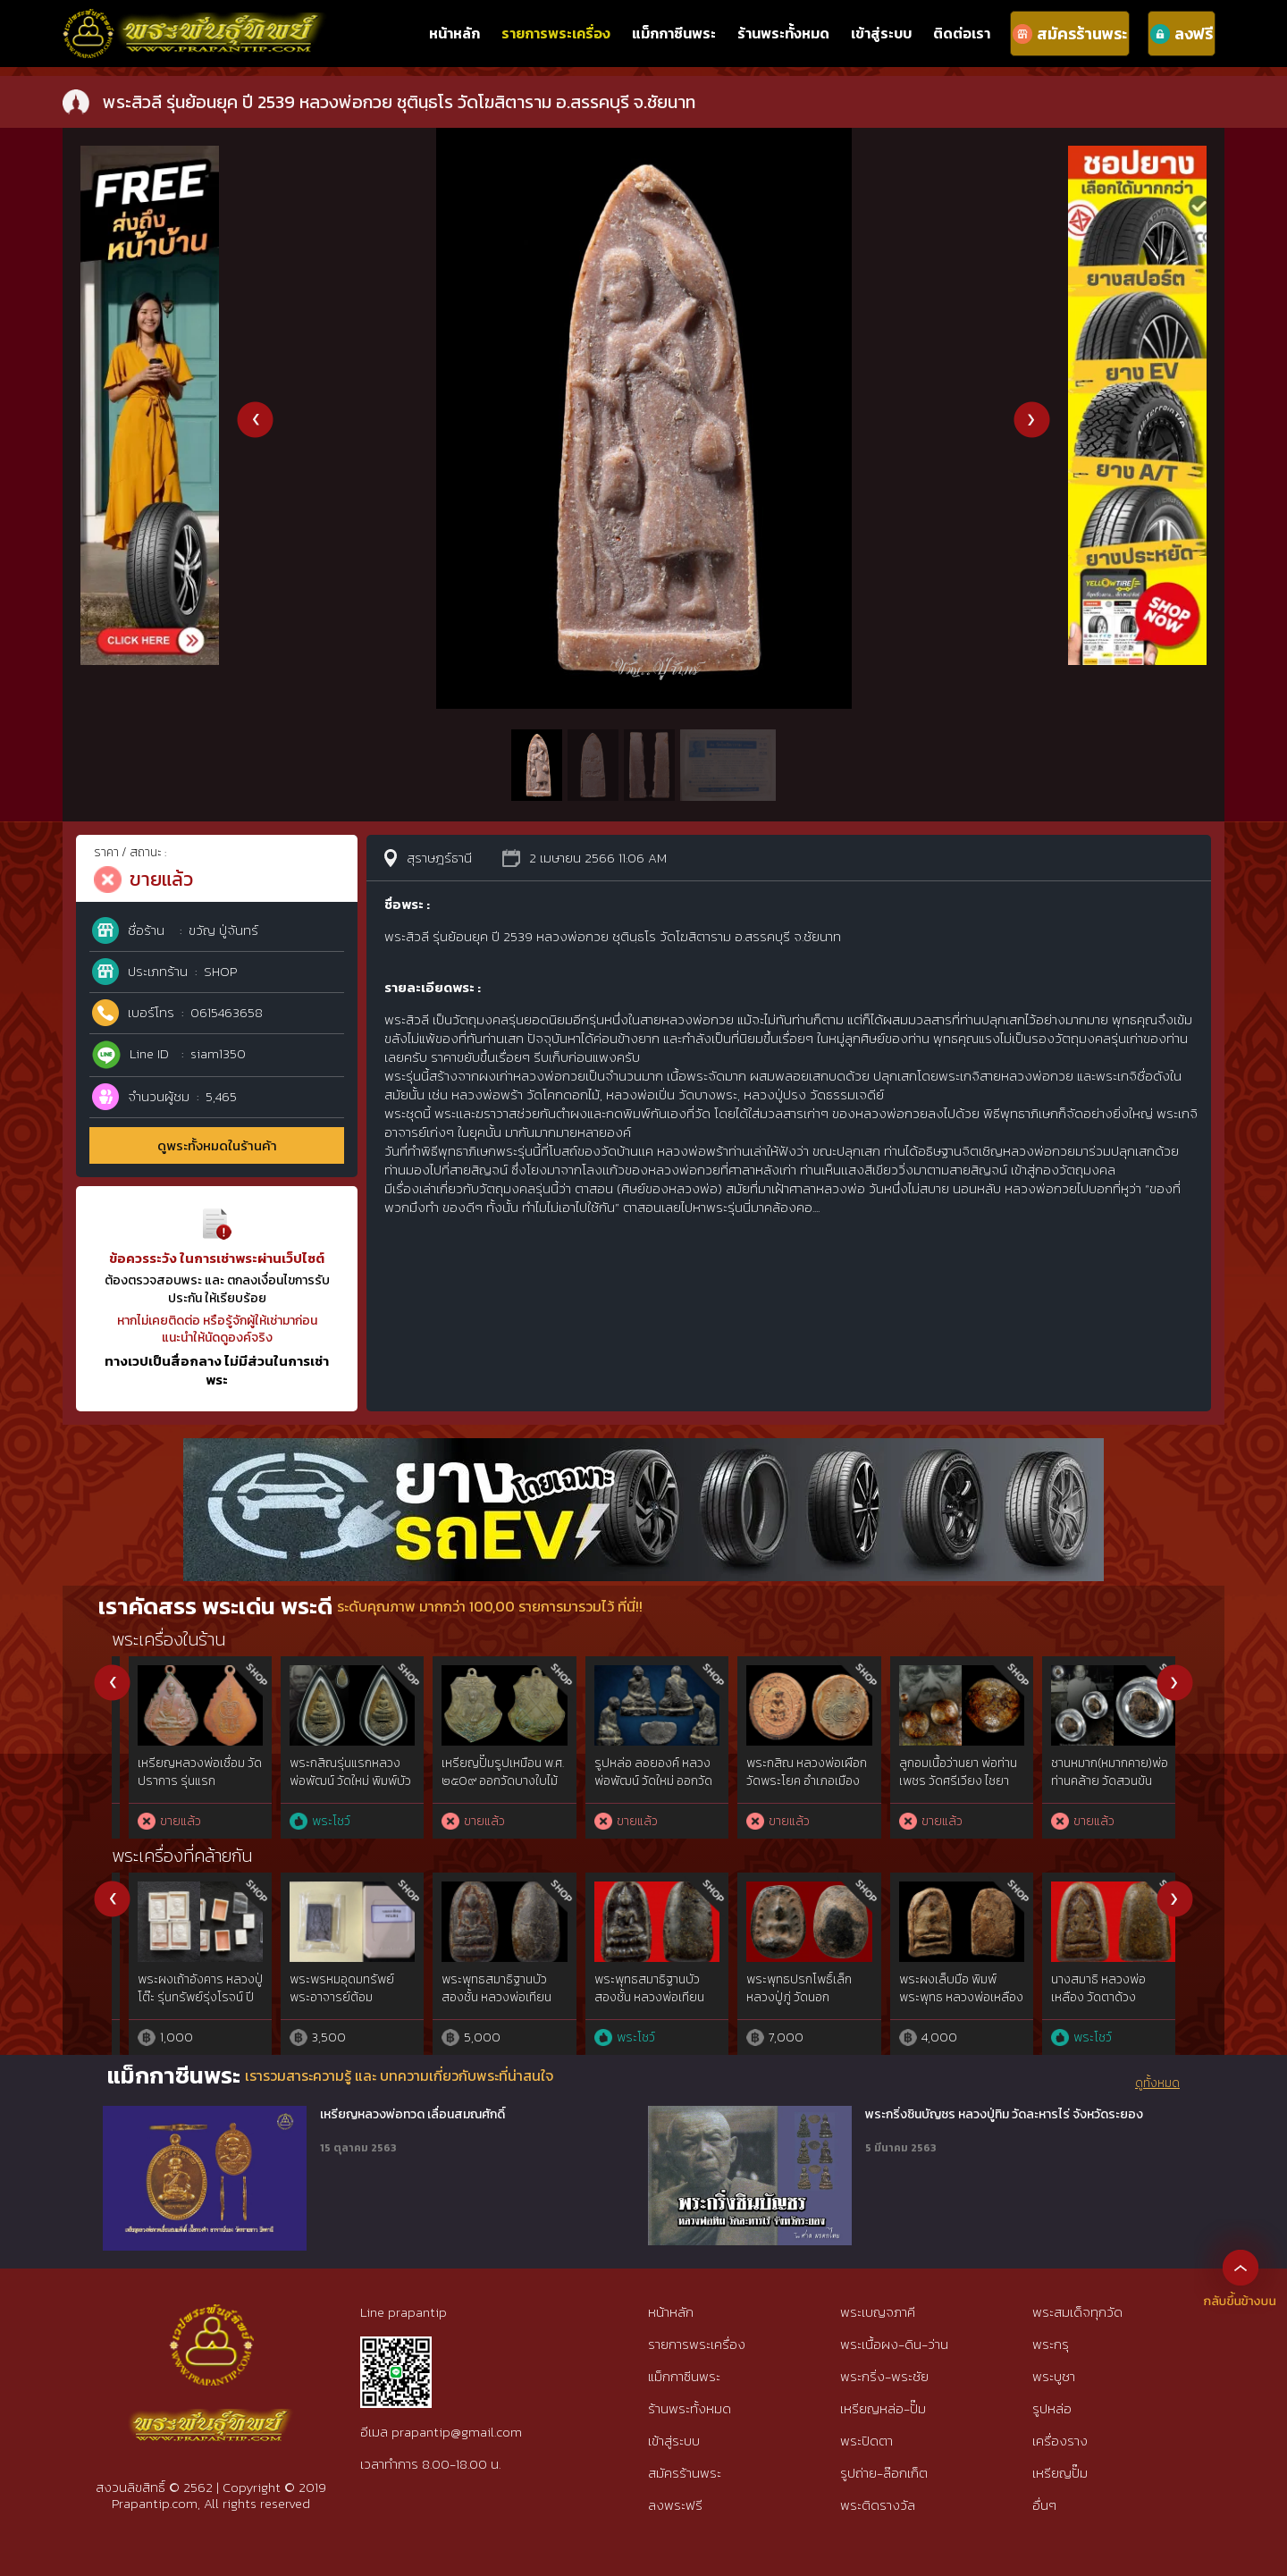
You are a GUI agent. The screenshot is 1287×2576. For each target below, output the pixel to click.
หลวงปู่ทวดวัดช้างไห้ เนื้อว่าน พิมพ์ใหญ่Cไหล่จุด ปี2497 (182, 1997)
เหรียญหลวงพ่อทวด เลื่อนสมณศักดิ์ (412, 2115)
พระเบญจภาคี (877, 2312)
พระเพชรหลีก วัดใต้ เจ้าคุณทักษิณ (1092, 1988)
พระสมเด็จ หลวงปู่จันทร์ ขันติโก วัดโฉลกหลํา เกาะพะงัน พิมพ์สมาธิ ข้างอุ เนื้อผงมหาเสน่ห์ (943, 1789)
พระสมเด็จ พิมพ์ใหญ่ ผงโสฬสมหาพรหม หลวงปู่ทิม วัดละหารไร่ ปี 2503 (334, 1997)
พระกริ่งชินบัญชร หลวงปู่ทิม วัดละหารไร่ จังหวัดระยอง (1004, 2115)
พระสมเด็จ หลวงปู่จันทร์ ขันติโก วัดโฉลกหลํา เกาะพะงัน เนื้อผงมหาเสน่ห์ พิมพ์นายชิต (1095, 1789)
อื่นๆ (1044, 2505)
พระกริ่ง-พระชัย (884, 2376)
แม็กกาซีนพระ (674, 33)
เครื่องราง (1060, 2440)
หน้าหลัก (454, 33)
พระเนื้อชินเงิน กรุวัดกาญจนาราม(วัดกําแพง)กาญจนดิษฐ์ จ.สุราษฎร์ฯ (479, 1789)
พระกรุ (1050, 2344)
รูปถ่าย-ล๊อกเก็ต (884, 2472)
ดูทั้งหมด (1157, 2083)
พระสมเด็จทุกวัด (1077, 2312)
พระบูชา (1053, 2376)
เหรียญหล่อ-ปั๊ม (883, 2408)
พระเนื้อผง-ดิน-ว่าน (894, 2344)
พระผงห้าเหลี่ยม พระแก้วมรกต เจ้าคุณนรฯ (639, 1988)
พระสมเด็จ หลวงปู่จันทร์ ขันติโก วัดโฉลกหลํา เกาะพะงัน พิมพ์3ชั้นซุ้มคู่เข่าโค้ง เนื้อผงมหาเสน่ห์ (791, 1789)
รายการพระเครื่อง (555, 33)
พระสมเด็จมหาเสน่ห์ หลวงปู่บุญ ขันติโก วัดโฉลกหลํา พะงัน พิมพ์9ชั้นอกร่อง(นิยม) (329, 1789)
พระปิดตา (866, 2440)
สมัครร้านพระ (684, 2472)
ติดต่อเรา (961, 33)
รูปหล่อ (1052, 2408)
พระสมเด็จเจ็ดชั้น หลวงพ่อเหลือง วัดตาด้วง (789, 1988)
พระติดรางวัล (877, 2505)
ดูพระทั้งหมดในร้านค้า (217, 1145)
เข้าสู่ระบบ (881, 33)
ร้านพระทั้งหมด (783, 33)
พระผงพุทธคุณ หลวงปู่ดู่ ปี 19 (944, 1988)
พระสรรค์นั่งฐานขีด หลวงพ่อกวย (170, 1772)
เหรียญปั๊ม (1060, 2472)
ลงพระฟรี (675, 2505)
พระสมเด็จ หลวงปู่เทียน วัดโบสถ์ (485, 1988)
